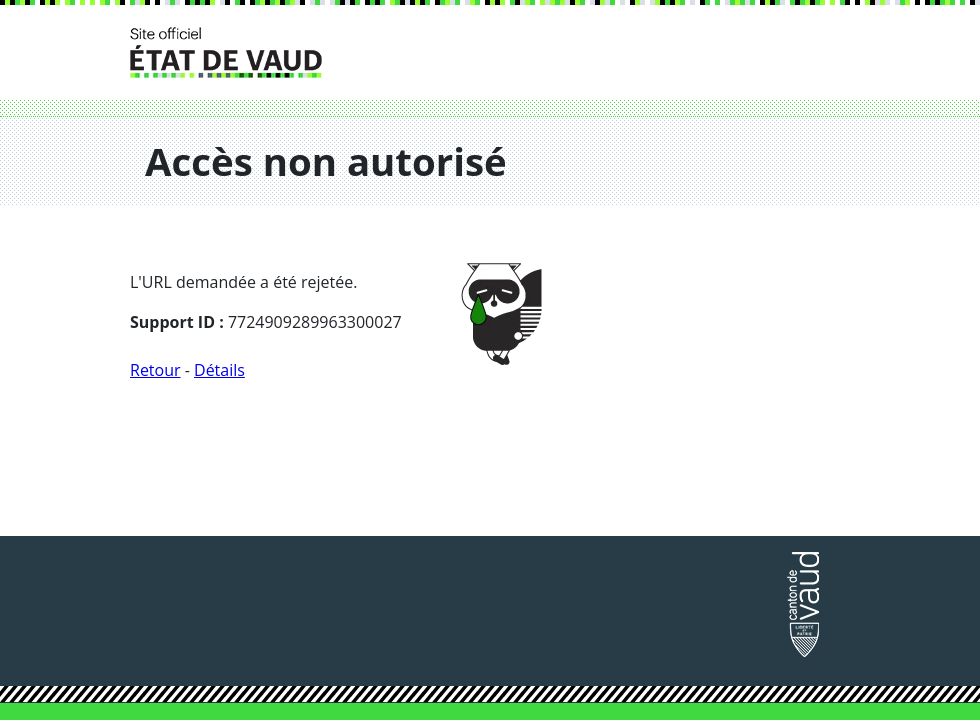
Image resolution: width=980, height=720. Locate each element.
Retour (155, 370)
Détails (219, 370)
